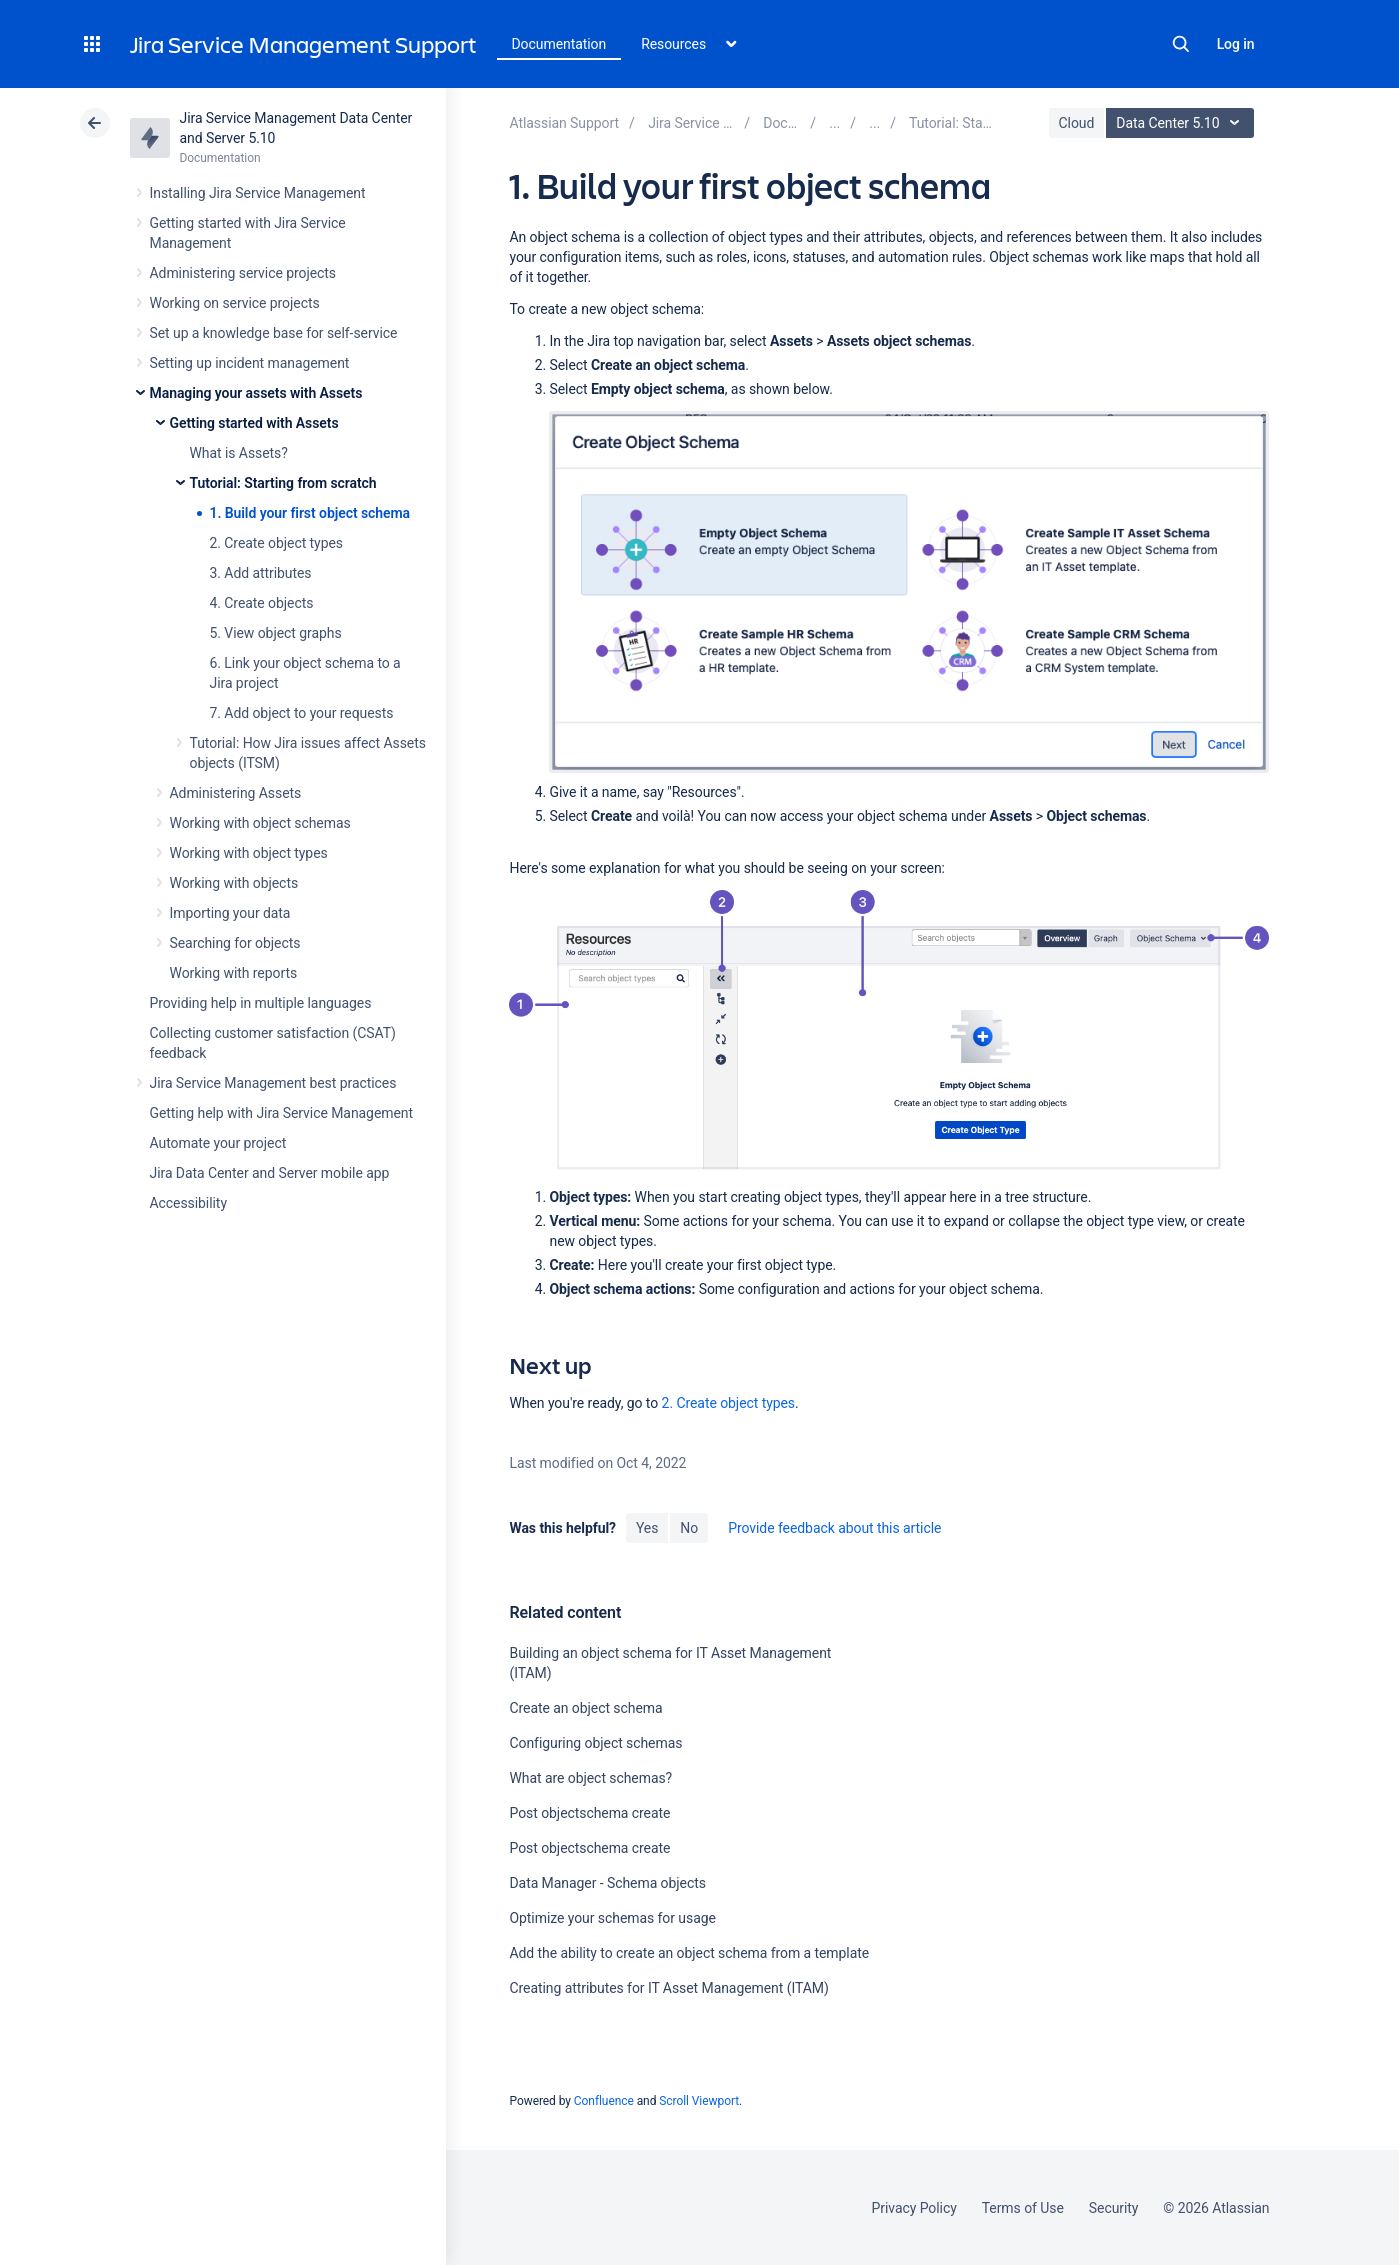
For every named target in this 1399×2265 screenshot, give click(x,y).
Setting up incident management (250, 363)
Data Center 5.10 (1182, 123)
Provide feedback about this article (834, 1528)
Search (1181, 44)
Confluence (604, 2101)
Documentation (559, 44)
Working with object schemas (260, 823)
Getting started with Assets (254, 423)
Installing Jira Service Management (258, 193)
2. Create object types (276, 543)
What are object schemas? (590, 1778)
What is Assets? (239, 453)
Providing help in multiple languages (261, 1003)
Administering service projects (243, 273)
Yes (647, 1528)
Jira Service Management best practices (273, 1083)
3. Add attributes (261, 573)
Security (1114, 2208)
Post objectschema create (589, 1813)
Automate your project (218, 1143)
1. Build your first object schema (310, 513)
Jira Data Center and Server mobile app (270, 1173)
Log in (1236, 44)
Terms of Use (1023, 2208)
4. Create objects (262, 603)
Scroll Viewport (699, 2101)
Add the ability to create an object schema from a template (689, 1953)
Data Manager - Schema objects (607, 1883)
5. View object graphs (276, 633)
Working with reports (234, 973)
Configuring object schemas (595, 1743)
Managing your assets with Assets (256, 393)
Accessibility (188, 1203)
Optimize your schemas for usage (612, 1918)
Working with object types (249, 853)
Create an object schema (585, 1708)
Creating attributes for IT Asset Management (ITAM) (668, 1988)
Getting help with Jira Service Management (281, 1113)
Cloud (1077, 123)
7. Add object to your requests (302, 713)
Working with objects (234, 883)
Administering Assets (236, 793)
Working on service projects (235, 303)
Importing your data (230, 913)
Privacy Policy (914, 2208)
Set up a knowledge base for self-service (274, 333)
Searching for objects (235, 943)
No (689, 1528)
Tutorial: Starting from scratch (283, 483)
